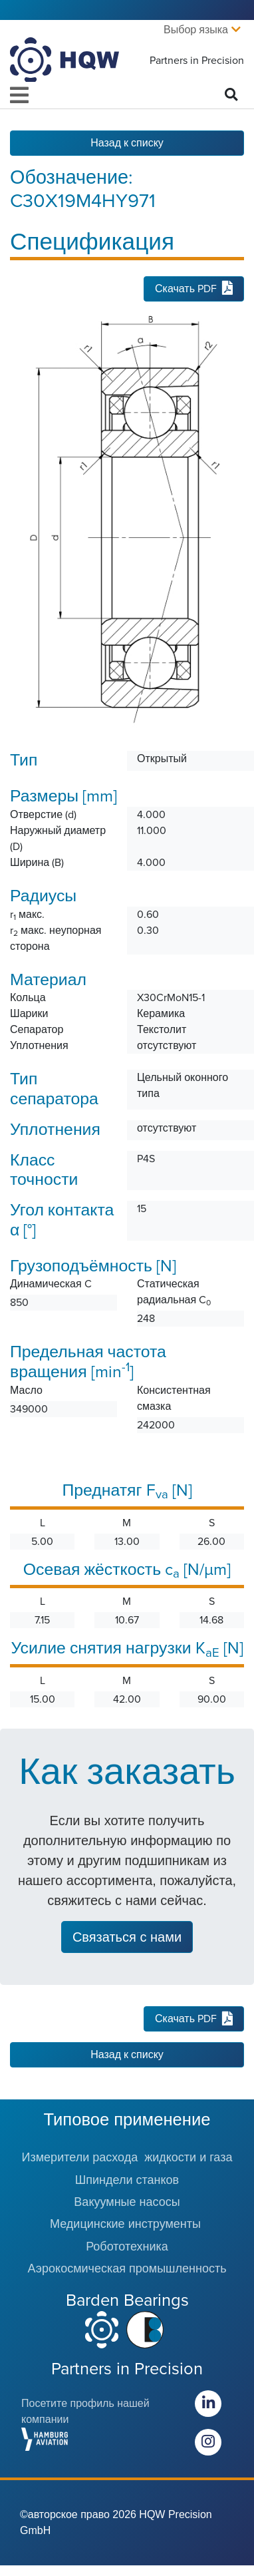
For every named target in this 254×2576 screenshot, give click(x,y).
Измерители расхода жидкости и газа (127, 2157)
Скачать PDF (194, 289)
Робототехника (127, 2246)
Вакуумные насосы (127, 2202)
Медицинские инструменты (127, 2224)
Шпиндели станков (127, 2180)
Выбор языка (196, 30)
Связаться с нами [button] (127, 1937)
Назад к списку (127, 143)
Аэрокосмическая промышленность (126, 2268)
